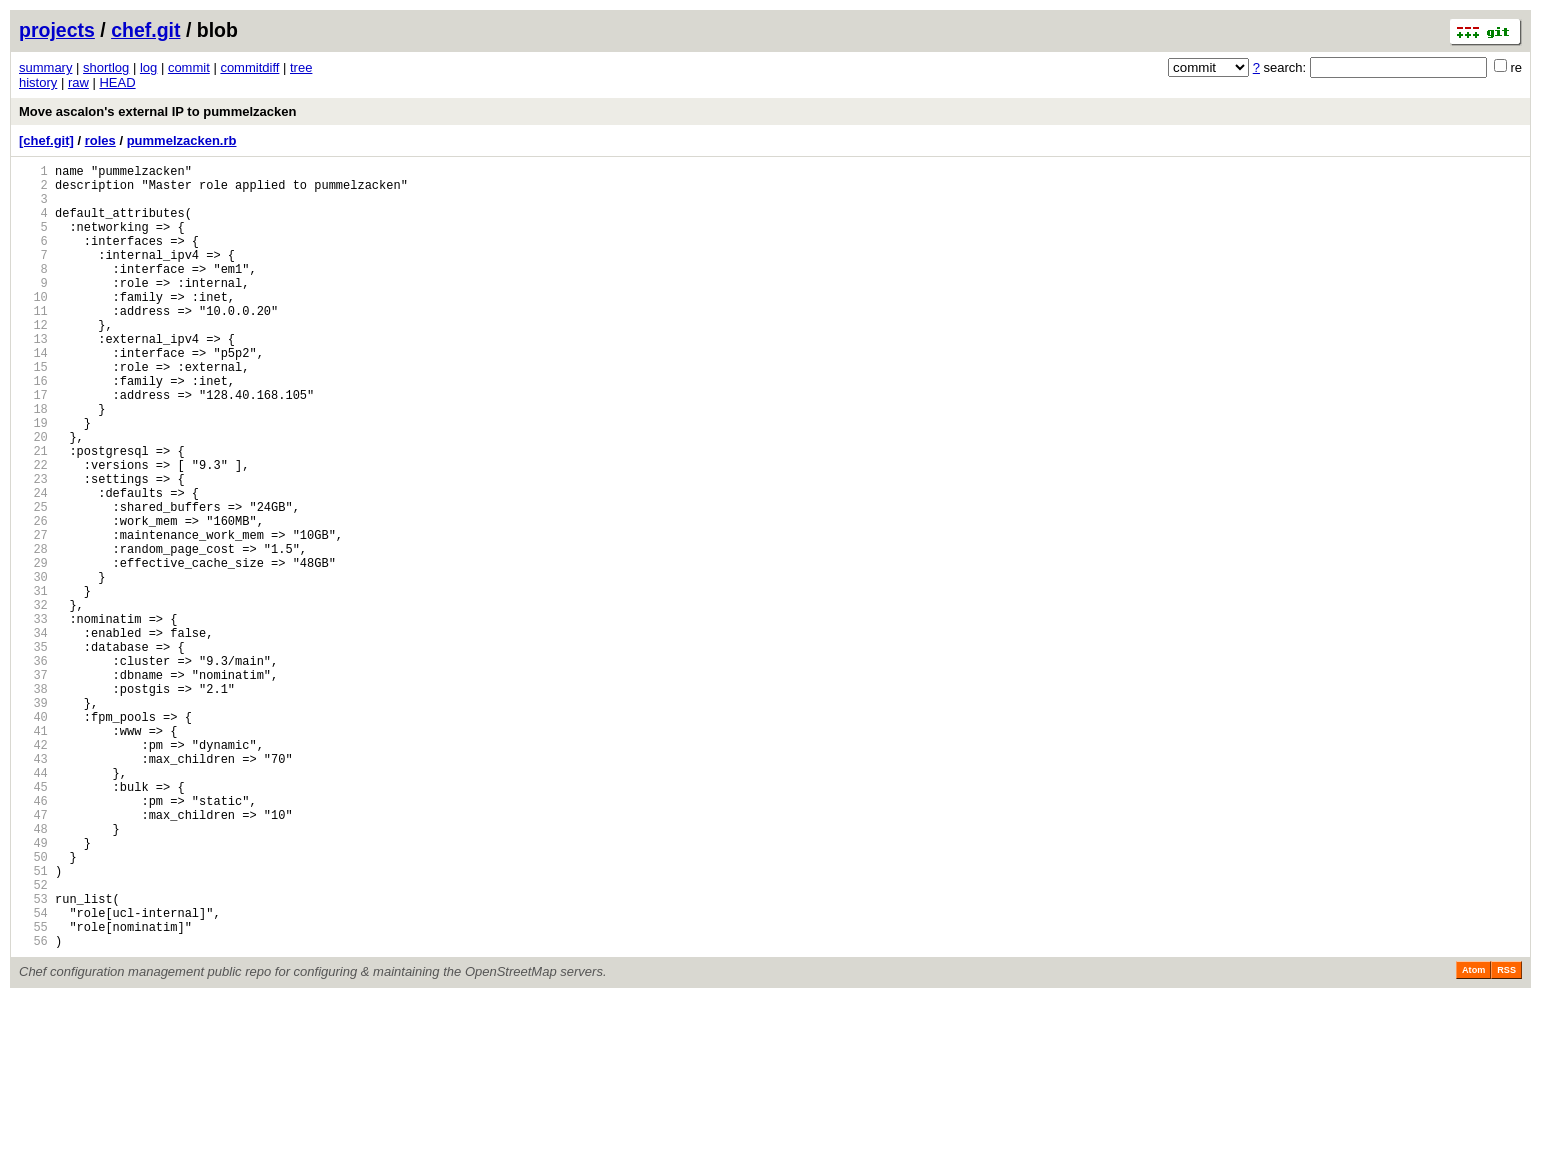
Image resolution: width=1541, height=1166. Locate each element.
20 (33, 496)
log (148, 67)
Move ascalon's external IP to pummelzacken (157, 111)
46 (33, 938)
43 (33, 887)
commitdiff (249, 67)
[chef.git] (46, 140)
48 (33, 972)
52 (33, 1040)
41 (33, 853)
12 (33, 360)
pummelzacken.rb (182, 140)
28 (33, 632)
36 (33, 768)
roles (100, 140)
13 (33, 377)
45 (33, 921)
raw (78, 82)
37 (33, 785)
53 (33, 1057)
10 (33, 326)
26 (33, 598)
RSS (1506, 1138)
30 (33, 666)
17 (33, 445)
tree (301, 67)
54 (33, 1074)
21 (33, 513)
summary (45, 67)
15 (33, 411)
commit (189, 67)
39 (33, 819)
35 (33, 751)
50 (33, 1006)
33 (33, 717)
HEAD (117, 82)
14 (33, 394)
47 (33, 955)
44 (33, 904)
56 (33, 1108)
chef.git (145, 30)
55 (33, 1091)
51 (33, 1023)
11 (33, 343)
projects (57, 30)
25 (33, 581)
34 (33, 734)
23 (33, 547)
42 (33, 870)
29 (33, 649)
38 (33, 802)
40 (33, 836)
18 (33, 462)
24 (33, 564)
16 (33, 428)
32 (33, 700)
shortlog (106, 67)
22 (33, 530)
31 (33, 683)
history (38, 82)
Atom (1473, 1138)
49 (33, 989)
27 (33, 615)
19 (33, 479)
